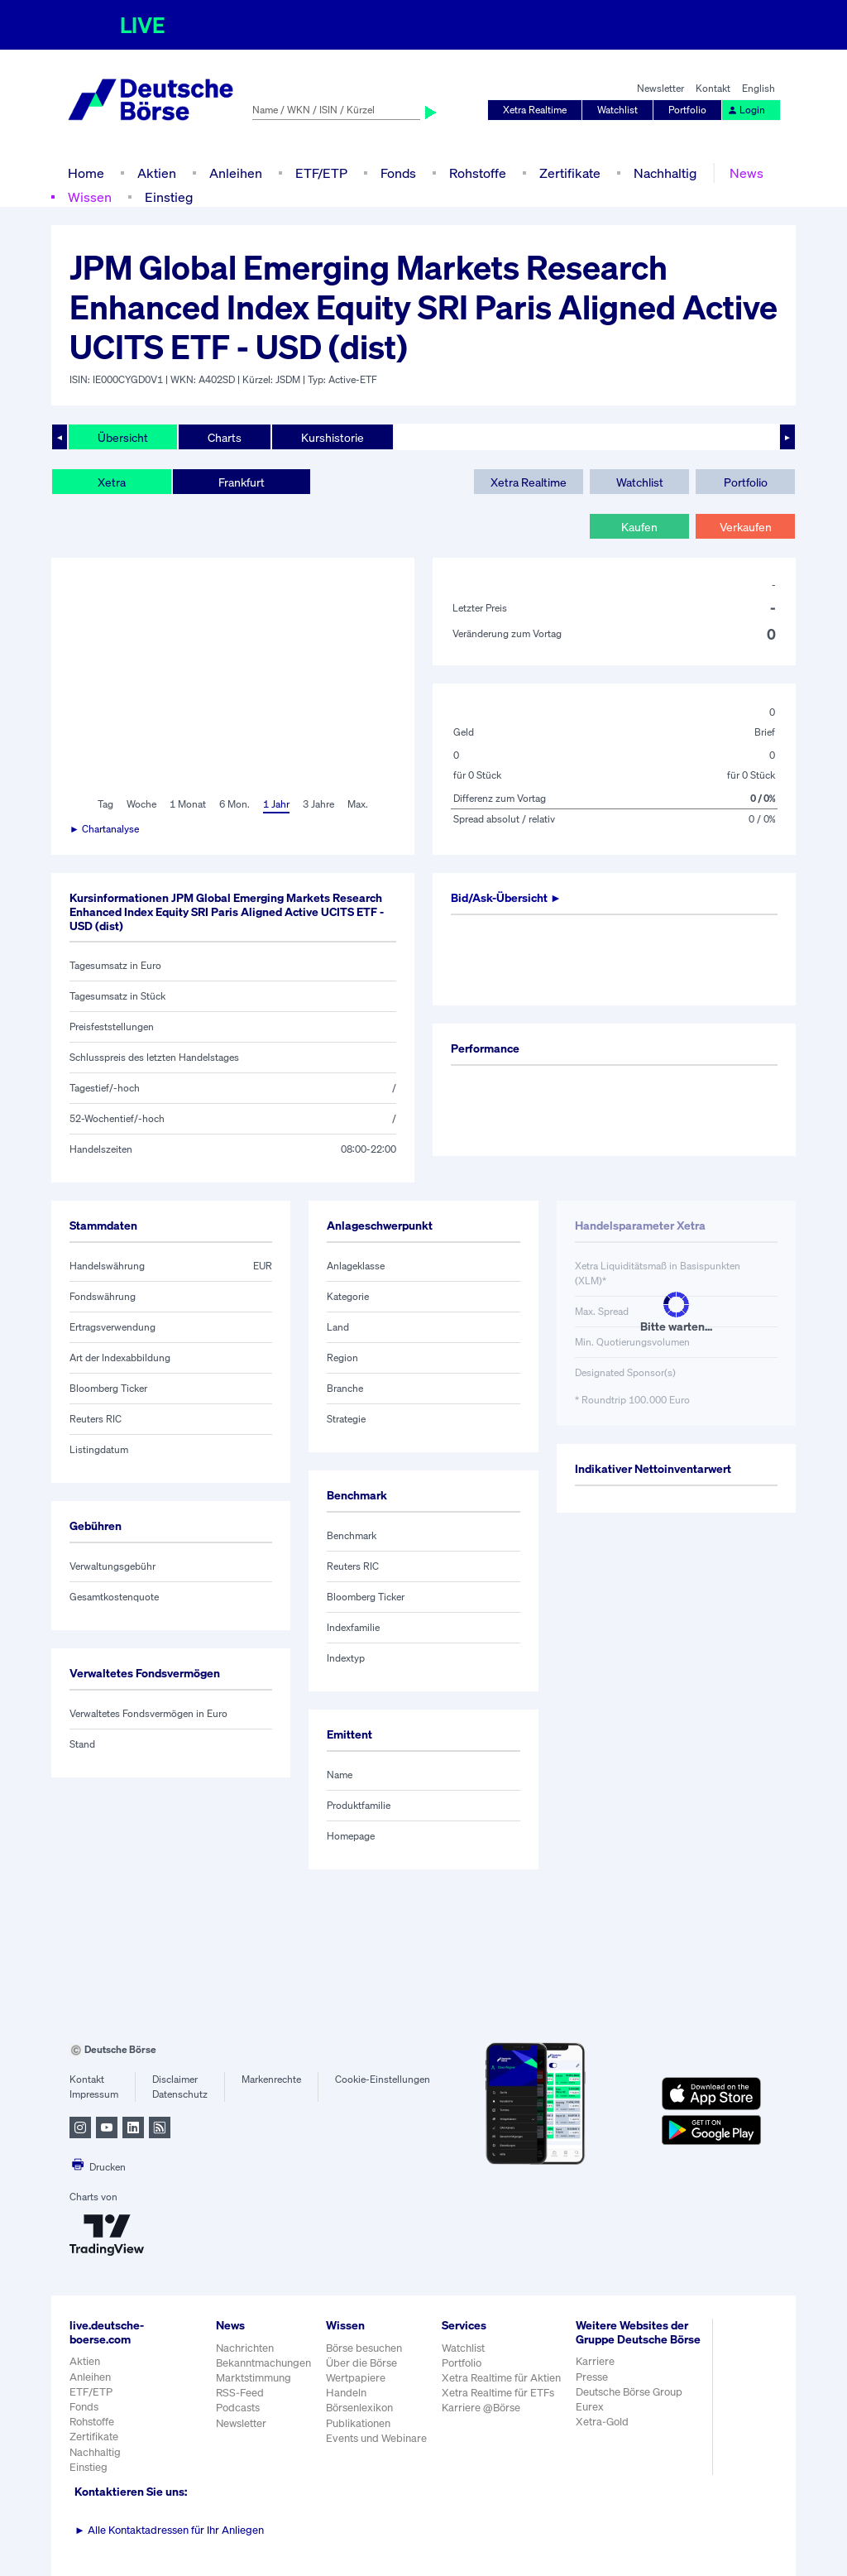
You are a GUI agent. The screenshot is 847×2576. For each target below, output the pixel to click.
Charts (225, 437)
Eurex (590, 2407)
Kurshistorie (332, 437)
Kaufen (639, 527)
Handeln (346, 2393)
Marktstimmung (253, 2378)
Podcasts (238, 2408)
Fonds (398, 173)
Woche (141, 804)
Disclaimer (175, 2079)
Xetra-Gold (602, 2422)
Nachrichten (245, 2348)
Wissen (90, 197)
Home (86, 173)
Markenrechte (271, 2079)
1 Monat (188, 804)
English (758, 88)
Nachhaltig (665, 173)
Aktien (156, 173)
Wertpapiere (355, 2378)
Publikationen (358, 2423)
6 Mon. (234, 804)
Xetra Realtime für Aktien (501, 2378)
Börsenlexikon (359, 2408)
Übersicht (123, 437)
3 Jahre (318, 804)
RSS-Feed (240, 2393)
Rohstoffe (477, 173)
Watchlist (617, 109)
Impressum (93, 2094)
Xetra (112, 482)
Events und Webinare (376, 2438)
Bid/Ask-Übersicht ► (506, 897)
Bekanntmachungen (263, 2363)
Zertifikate (570, 173)
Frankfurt (241, 482)
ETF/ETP (321, 173)
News (746, 173)
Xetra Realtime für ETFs (498, 2393)
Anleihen (235, 173)
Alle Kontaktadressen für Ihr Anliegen (169, 2530)
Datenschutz (180, 2094)
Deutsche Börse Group (629, 2392)
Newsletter (660, 88)
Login (746, 109)
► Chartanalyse (104, 829)
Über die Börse (361, 2363)
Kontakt (713, 88)
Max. (357, 804)
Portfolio (687, 109)
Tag (105, 804)
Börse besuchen (364, 2348)
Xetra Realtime (535, 109)
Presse (592, 2377)
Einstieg (169, 197)
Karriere (595, 2361)
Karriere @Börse (481, 2408)
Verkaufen (746, 527)
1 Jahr (276, 804)
